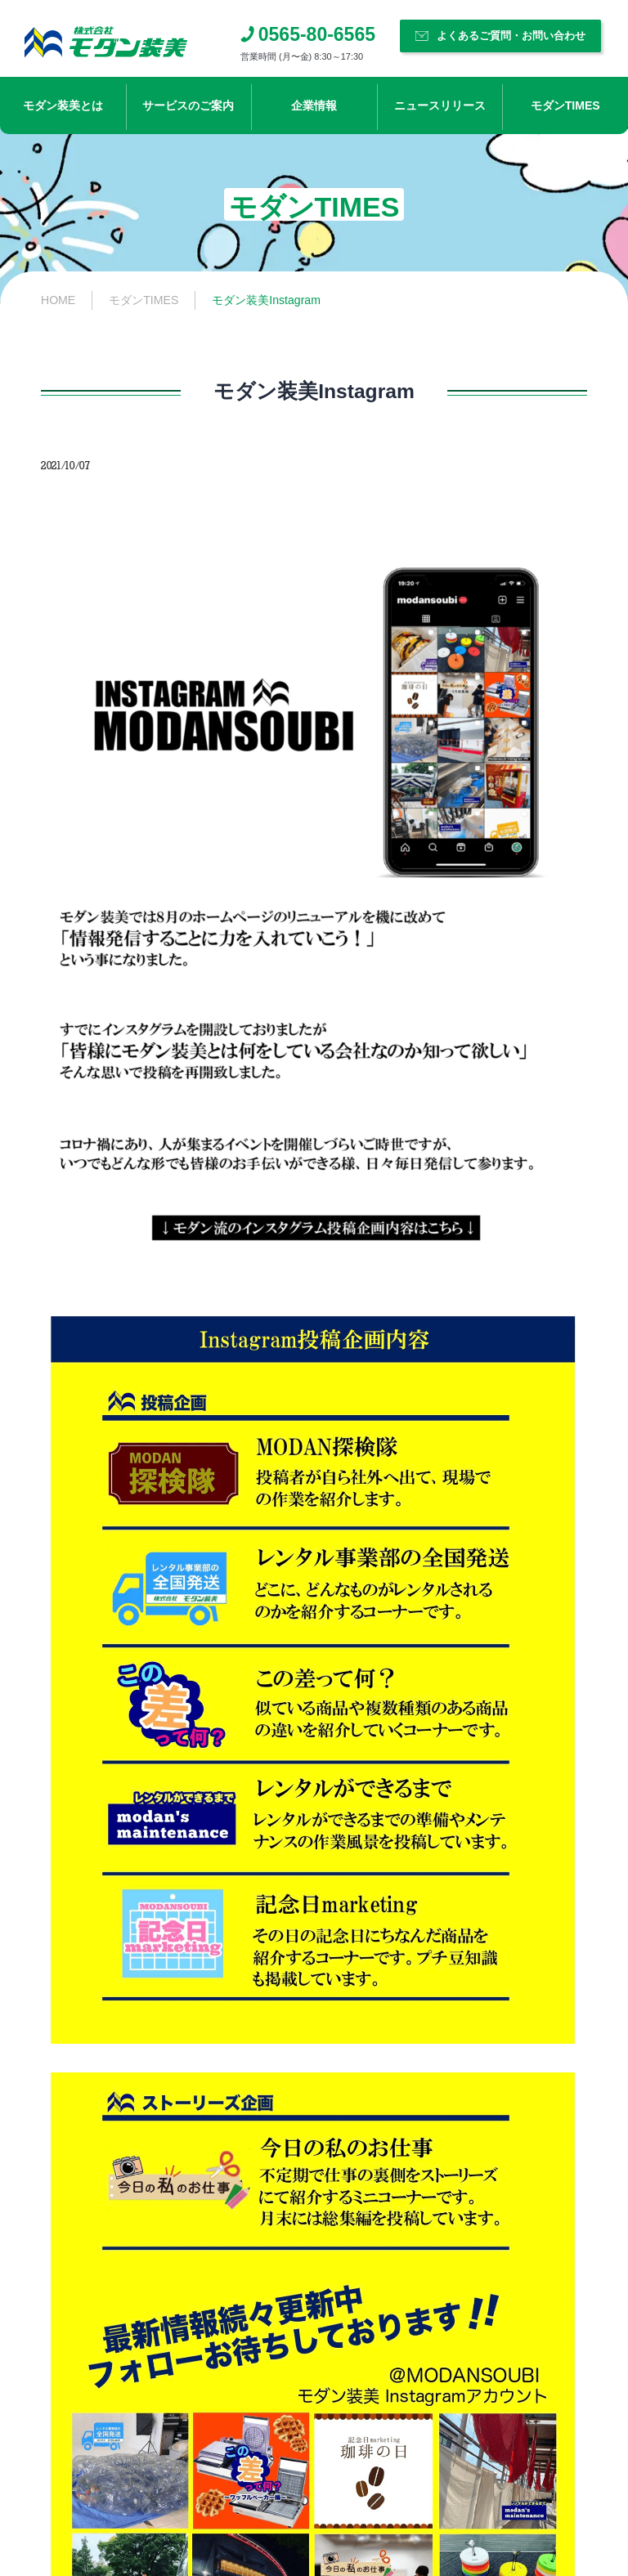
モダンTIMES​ (565, 105)
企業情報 (314, 105)
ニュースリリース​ (440, 105)
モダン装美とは (63, 105)
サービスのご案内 (188, 105)
